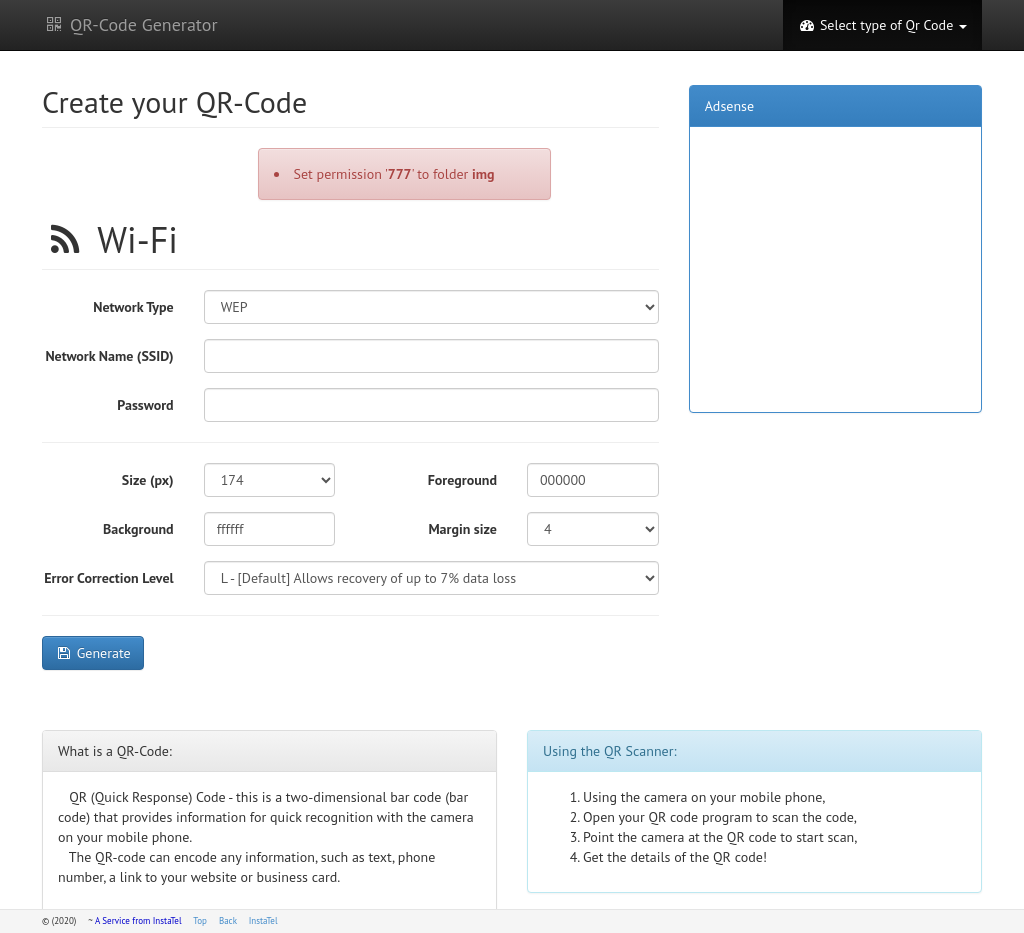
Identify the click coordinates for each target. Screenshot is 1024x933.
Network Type (133, 307)
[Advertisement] (835, 267)
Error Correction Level (108, 578)
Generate (93, 653)
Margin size (462, 529)
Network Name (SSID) (109, 356)
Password (145, 405)
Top (200, 920)
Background (138, 529)
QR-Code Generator (130, 24)
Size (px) (148, 480)
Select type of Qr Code (882, 25)
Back (228, 920)
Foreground (462, 480)
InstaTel (263, 920)
